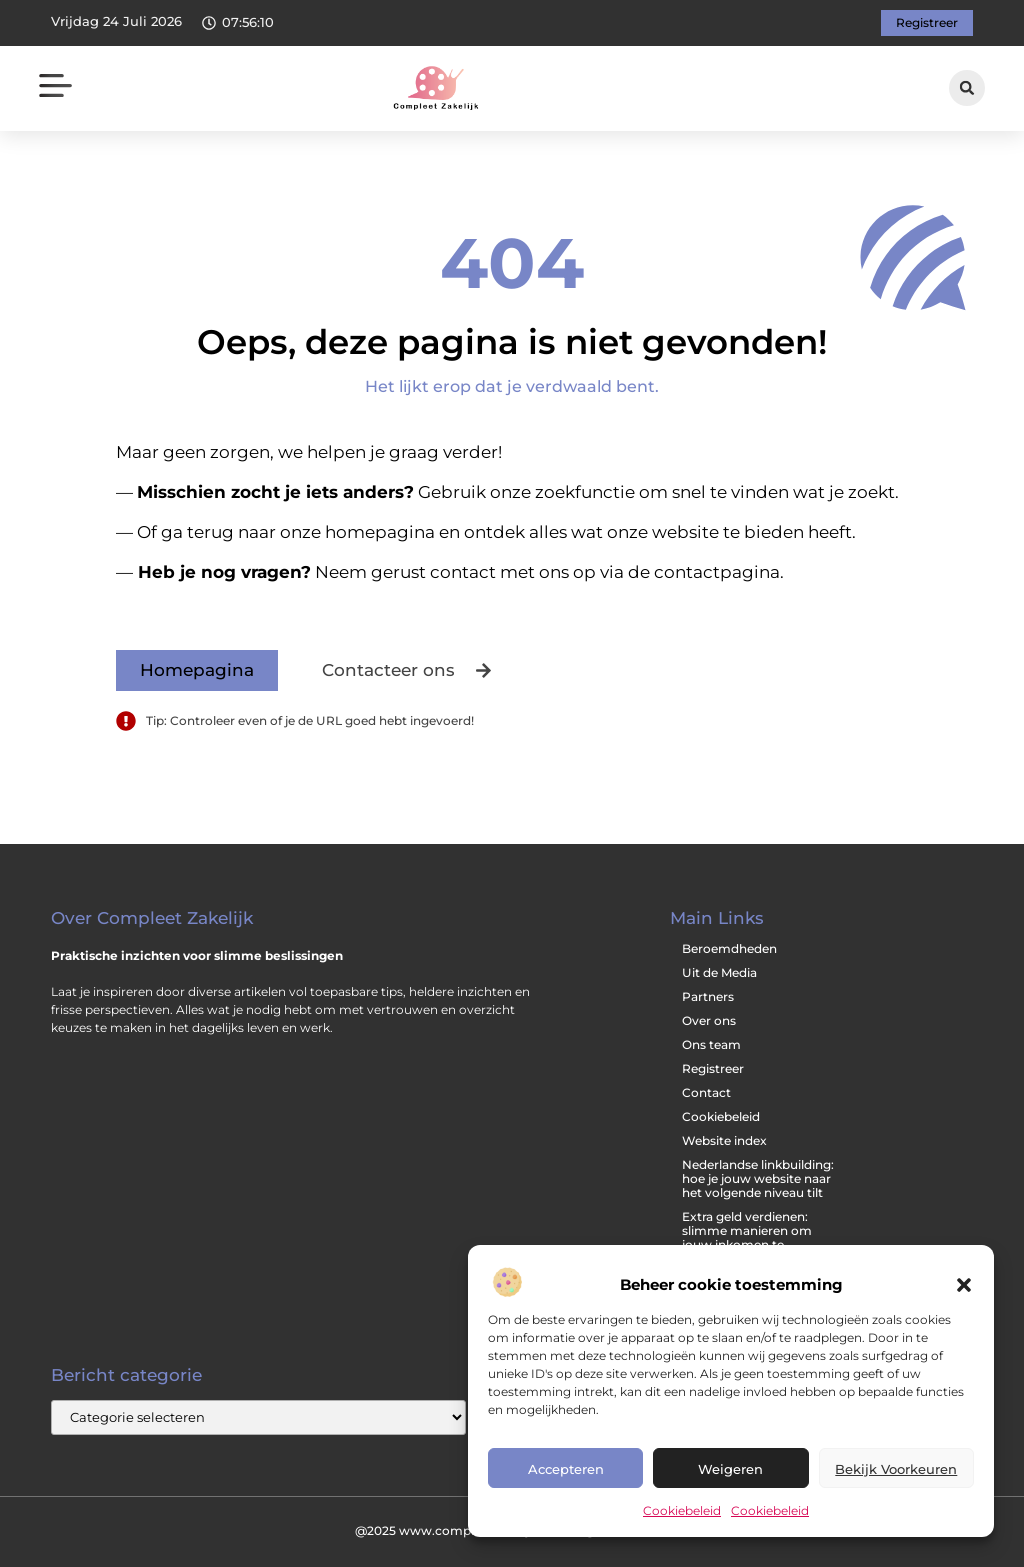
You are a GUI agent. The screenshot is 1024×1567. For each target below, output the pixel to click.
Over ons (709, 1020)
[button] (964, 1285)
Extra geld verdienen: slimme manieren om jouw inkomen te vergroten (747, 1237)
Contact (706, 1092)
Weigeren (730, 1469)
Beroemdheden (729, 948)
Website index (724, 1140)
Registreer (713, 1068)
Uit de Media (719, 972)
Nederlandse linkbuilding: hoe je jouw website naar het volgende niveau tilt (758, 1178)
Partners (708, 996)
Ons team (711, 1044)
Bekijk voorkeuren (896, 1469)
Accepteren (566, 1469)
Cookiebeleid (682, 1510)
